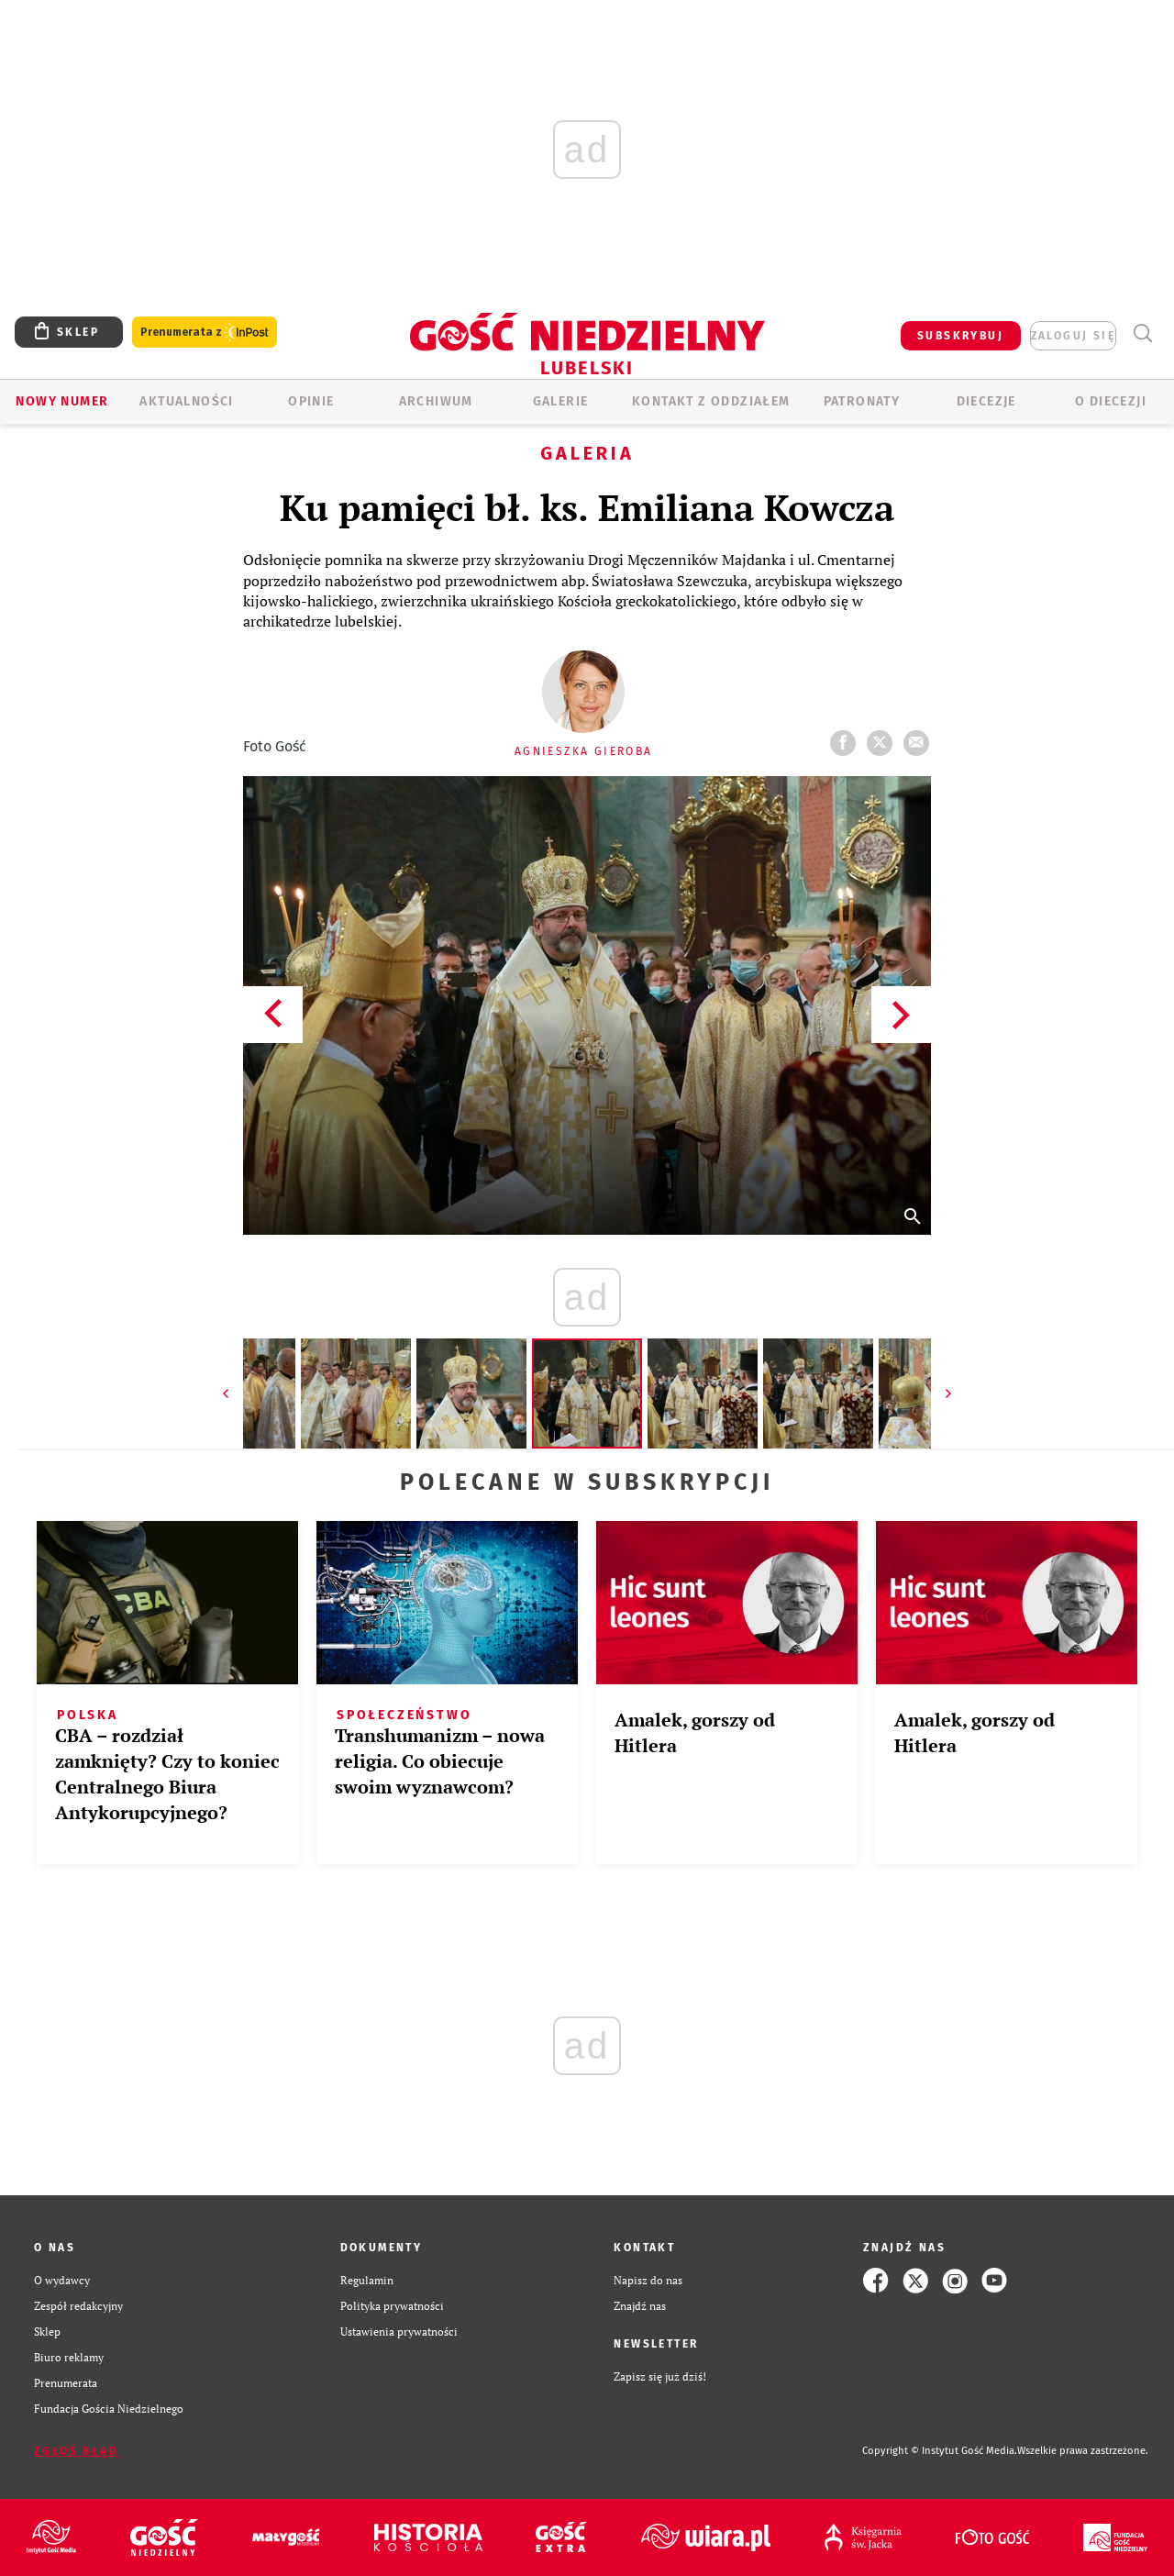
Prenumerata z (204, 332)
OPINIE (311, 401)
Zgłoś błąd (76, 2451)
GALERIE (561, 401)
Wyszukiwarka (1142, 333)
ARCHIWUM (436, 401)
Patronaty (862, 401)
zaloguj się (1073, 335)
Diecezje (986, 401)
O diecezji (1110, 401)
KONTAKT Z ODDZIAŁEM (711, 401)
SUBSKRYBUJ (960, 335)
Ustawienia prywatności (399, 2331)
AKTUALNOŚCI (186, 401)
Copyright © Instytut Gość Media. (939, 2451)
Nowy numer (62, 401)
